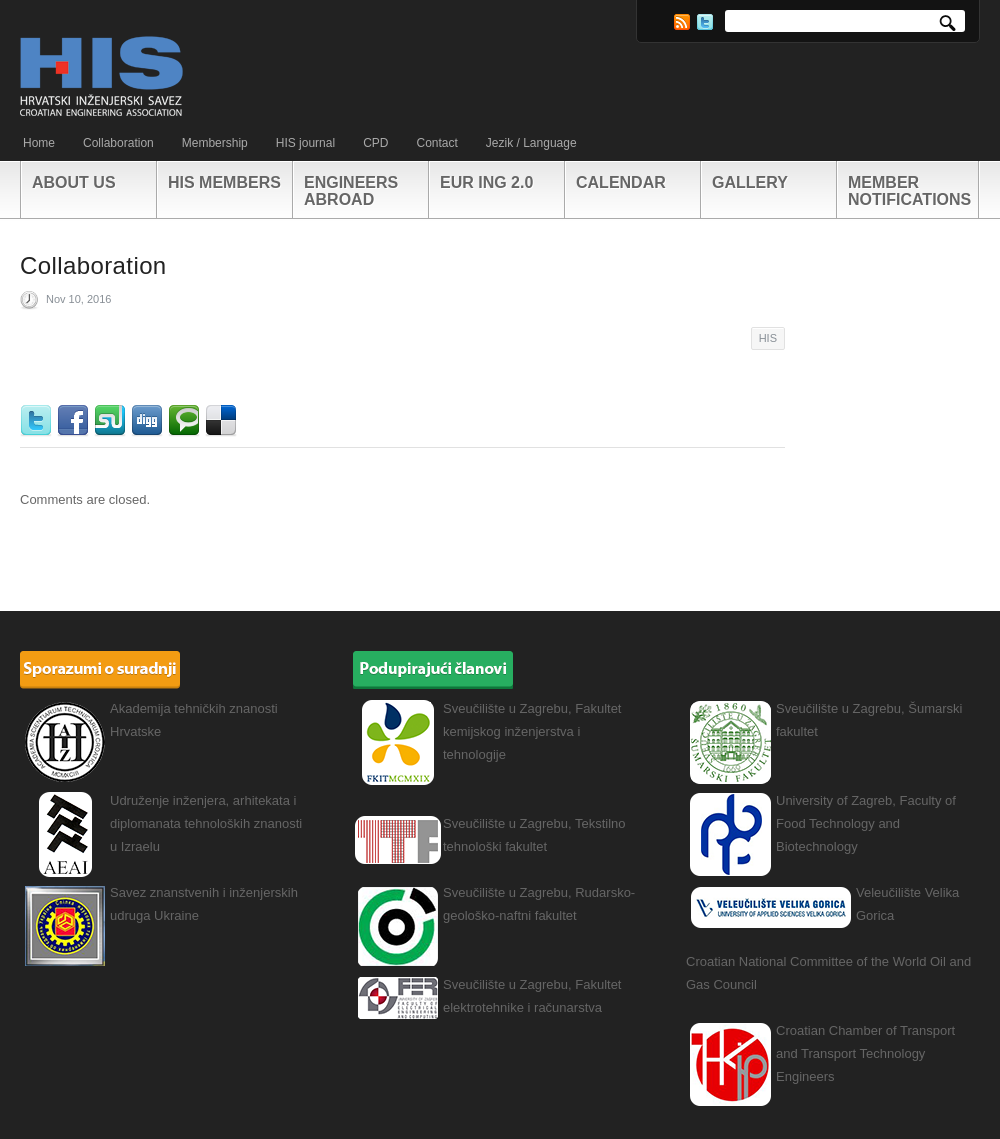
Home (39, 143)
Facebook (75, 421)
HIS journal (305, 143)
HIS (768, 338)
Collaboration (118, 143)
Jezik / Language (531, 143)
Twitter (705, 22)
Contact (436, 143)
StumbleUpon (112, 421)
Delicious (223, 421)
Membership (215, 143)
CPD (375, 143)
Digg (149, 421)
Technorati (186, 421)
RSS (682, 22)
